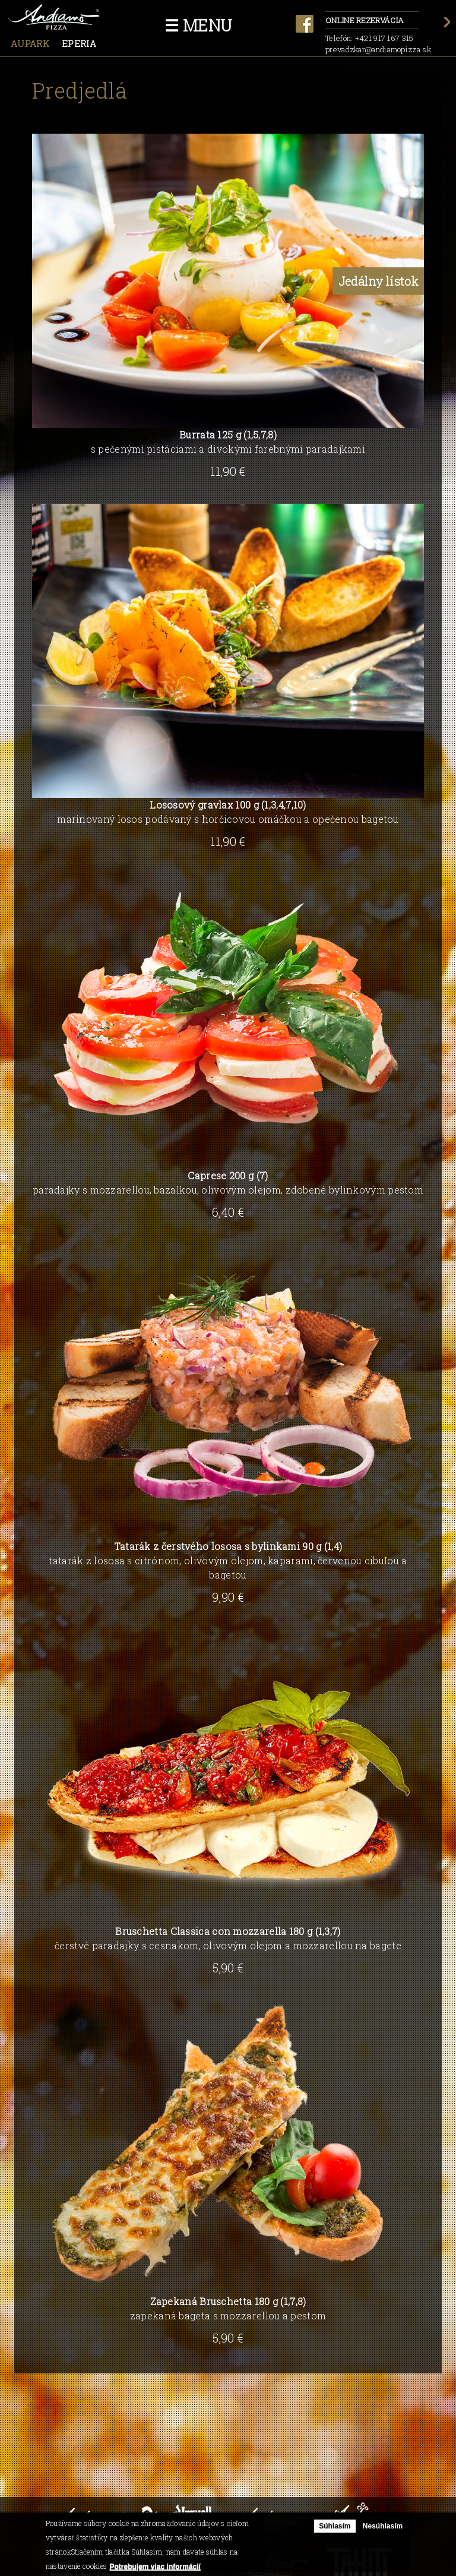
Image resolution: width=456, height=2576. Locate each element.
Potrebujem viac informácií (155, 2566)
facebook (305, 24)
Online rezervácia (372, 21)
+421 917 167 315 (384, 38)
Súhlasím (334, 2526)
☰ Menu (198, 25)
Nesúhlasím (383, 2526)
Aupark (30, 43)
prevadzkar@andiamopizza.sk (378, 49)
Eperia (79, 43)
